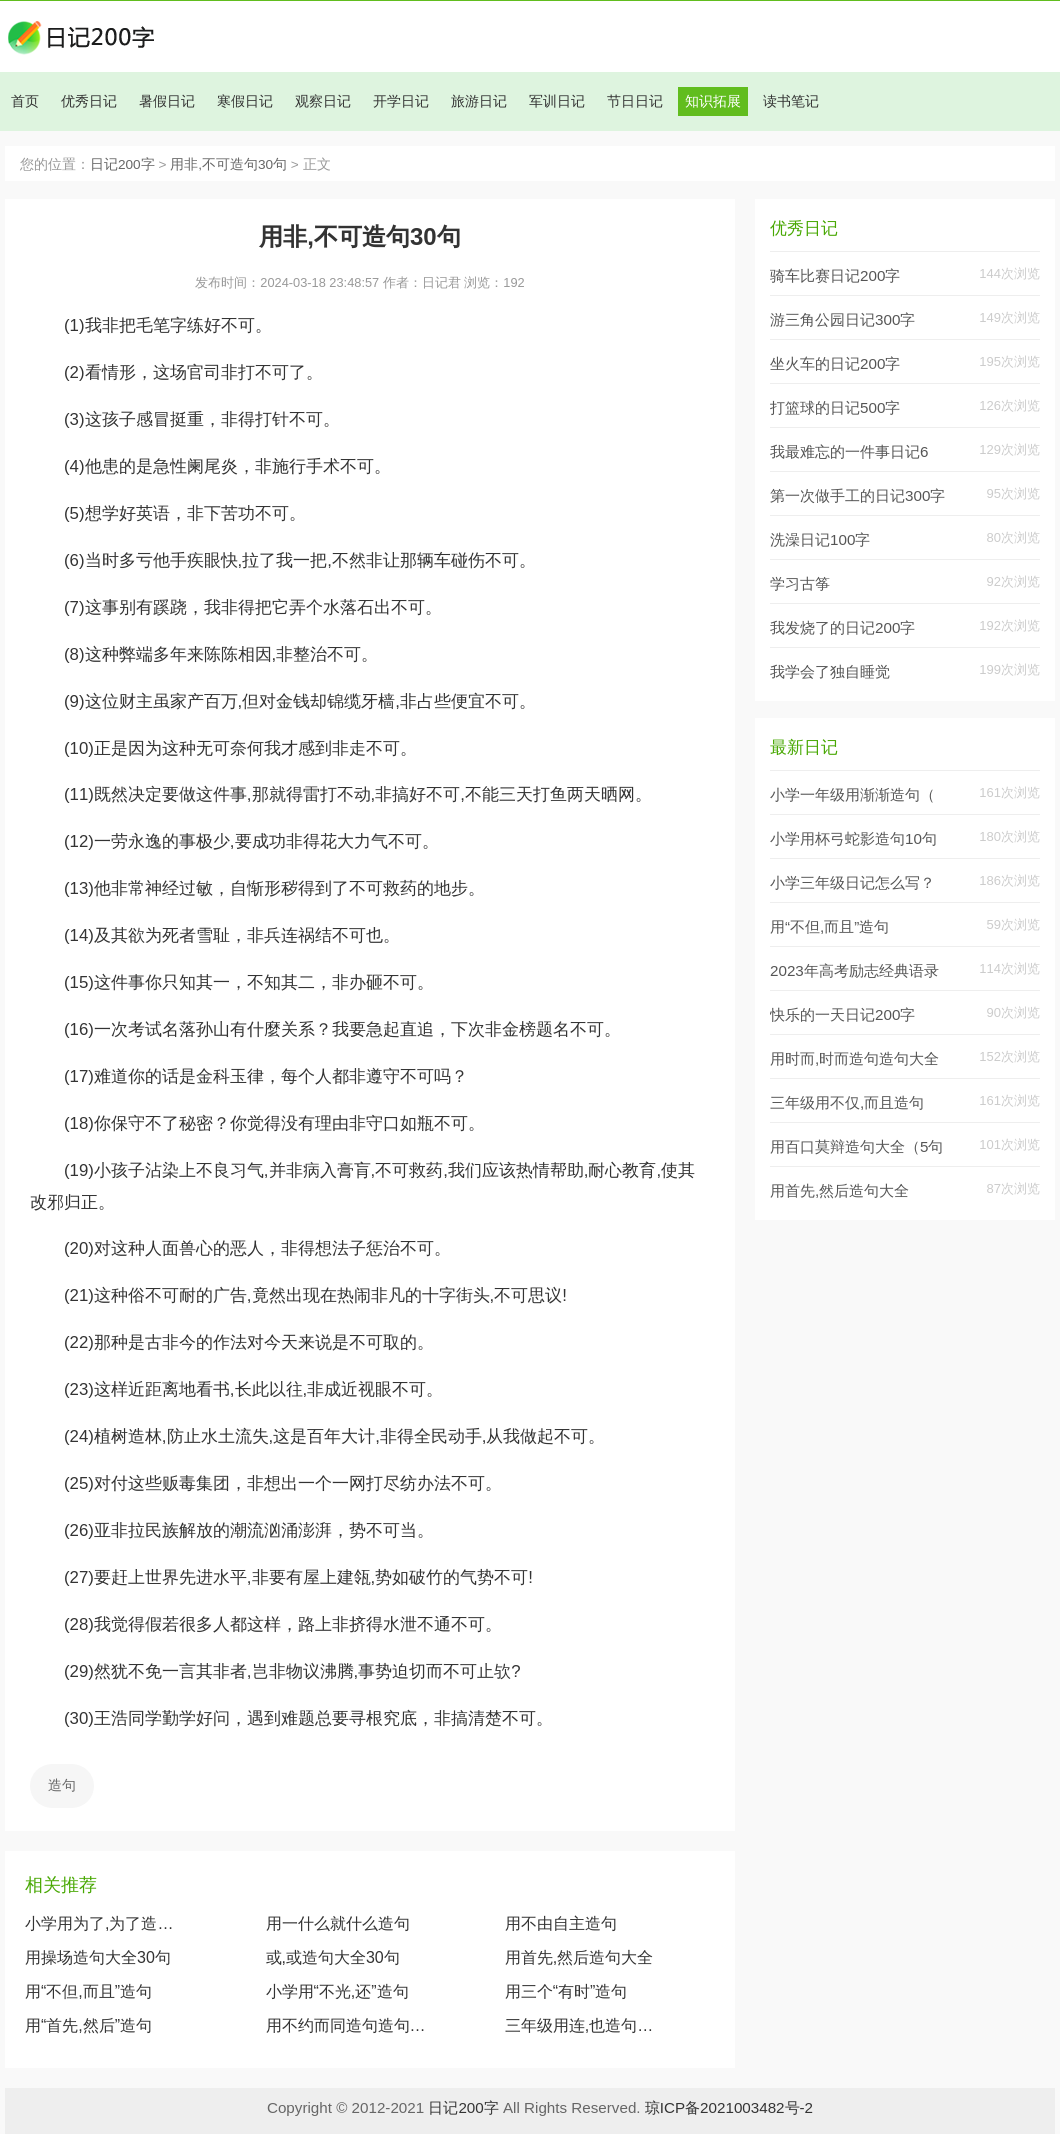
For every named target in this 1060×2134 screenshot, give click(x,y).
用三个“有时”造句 (566, 1991)
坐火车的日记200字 (835, 363)
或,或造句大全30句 (333, 1957)
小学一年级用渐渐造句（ (852, 794)
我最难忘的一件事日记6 (849, 451)
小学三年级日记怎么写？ (852, 882)
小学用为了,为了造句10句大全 (106, 1923)
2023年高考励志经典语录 (854, 970)
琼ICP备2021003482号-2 (729, 2107)
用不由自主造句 (561, 1923)
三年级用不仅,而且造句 (847, 1102)
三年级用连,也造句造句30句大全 (582, 2025)
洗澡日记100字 (820, 539)
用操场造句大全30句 (98, 1957)
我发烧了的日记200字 (842, 627)
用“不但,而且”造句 (88, 1991)
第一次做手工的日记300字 (857, 495)
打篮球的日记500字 (835, 407)
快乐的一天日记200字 (842, 1014)
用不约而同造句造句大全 (346, 2025)
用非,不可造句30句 (228, 164)
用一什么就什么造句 (338, 1923)
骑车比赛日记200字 (835, 275)
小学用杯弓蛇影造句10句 (853, 838)
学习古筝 (800, 583)
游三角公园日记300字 (842, 319)
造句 (62, 1785)
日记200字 (122, 164)
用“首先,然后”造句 (88, 2025)
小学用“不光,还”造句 (337, 1991)
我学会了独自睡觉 (830, 671)
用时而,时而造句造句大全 (854, 1058)
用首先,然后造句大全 (579, 1957)
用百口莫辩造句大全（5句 (856, 1146)
